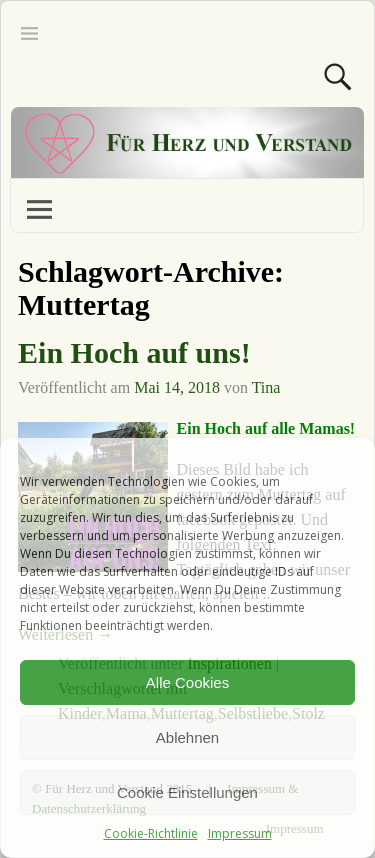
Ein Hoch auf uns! (134, 352)
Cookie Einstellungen (187, 792)
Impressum (240, 833)
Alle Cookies (187, 682)
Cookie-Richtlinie (151, 833)
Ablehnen (187, 737)
